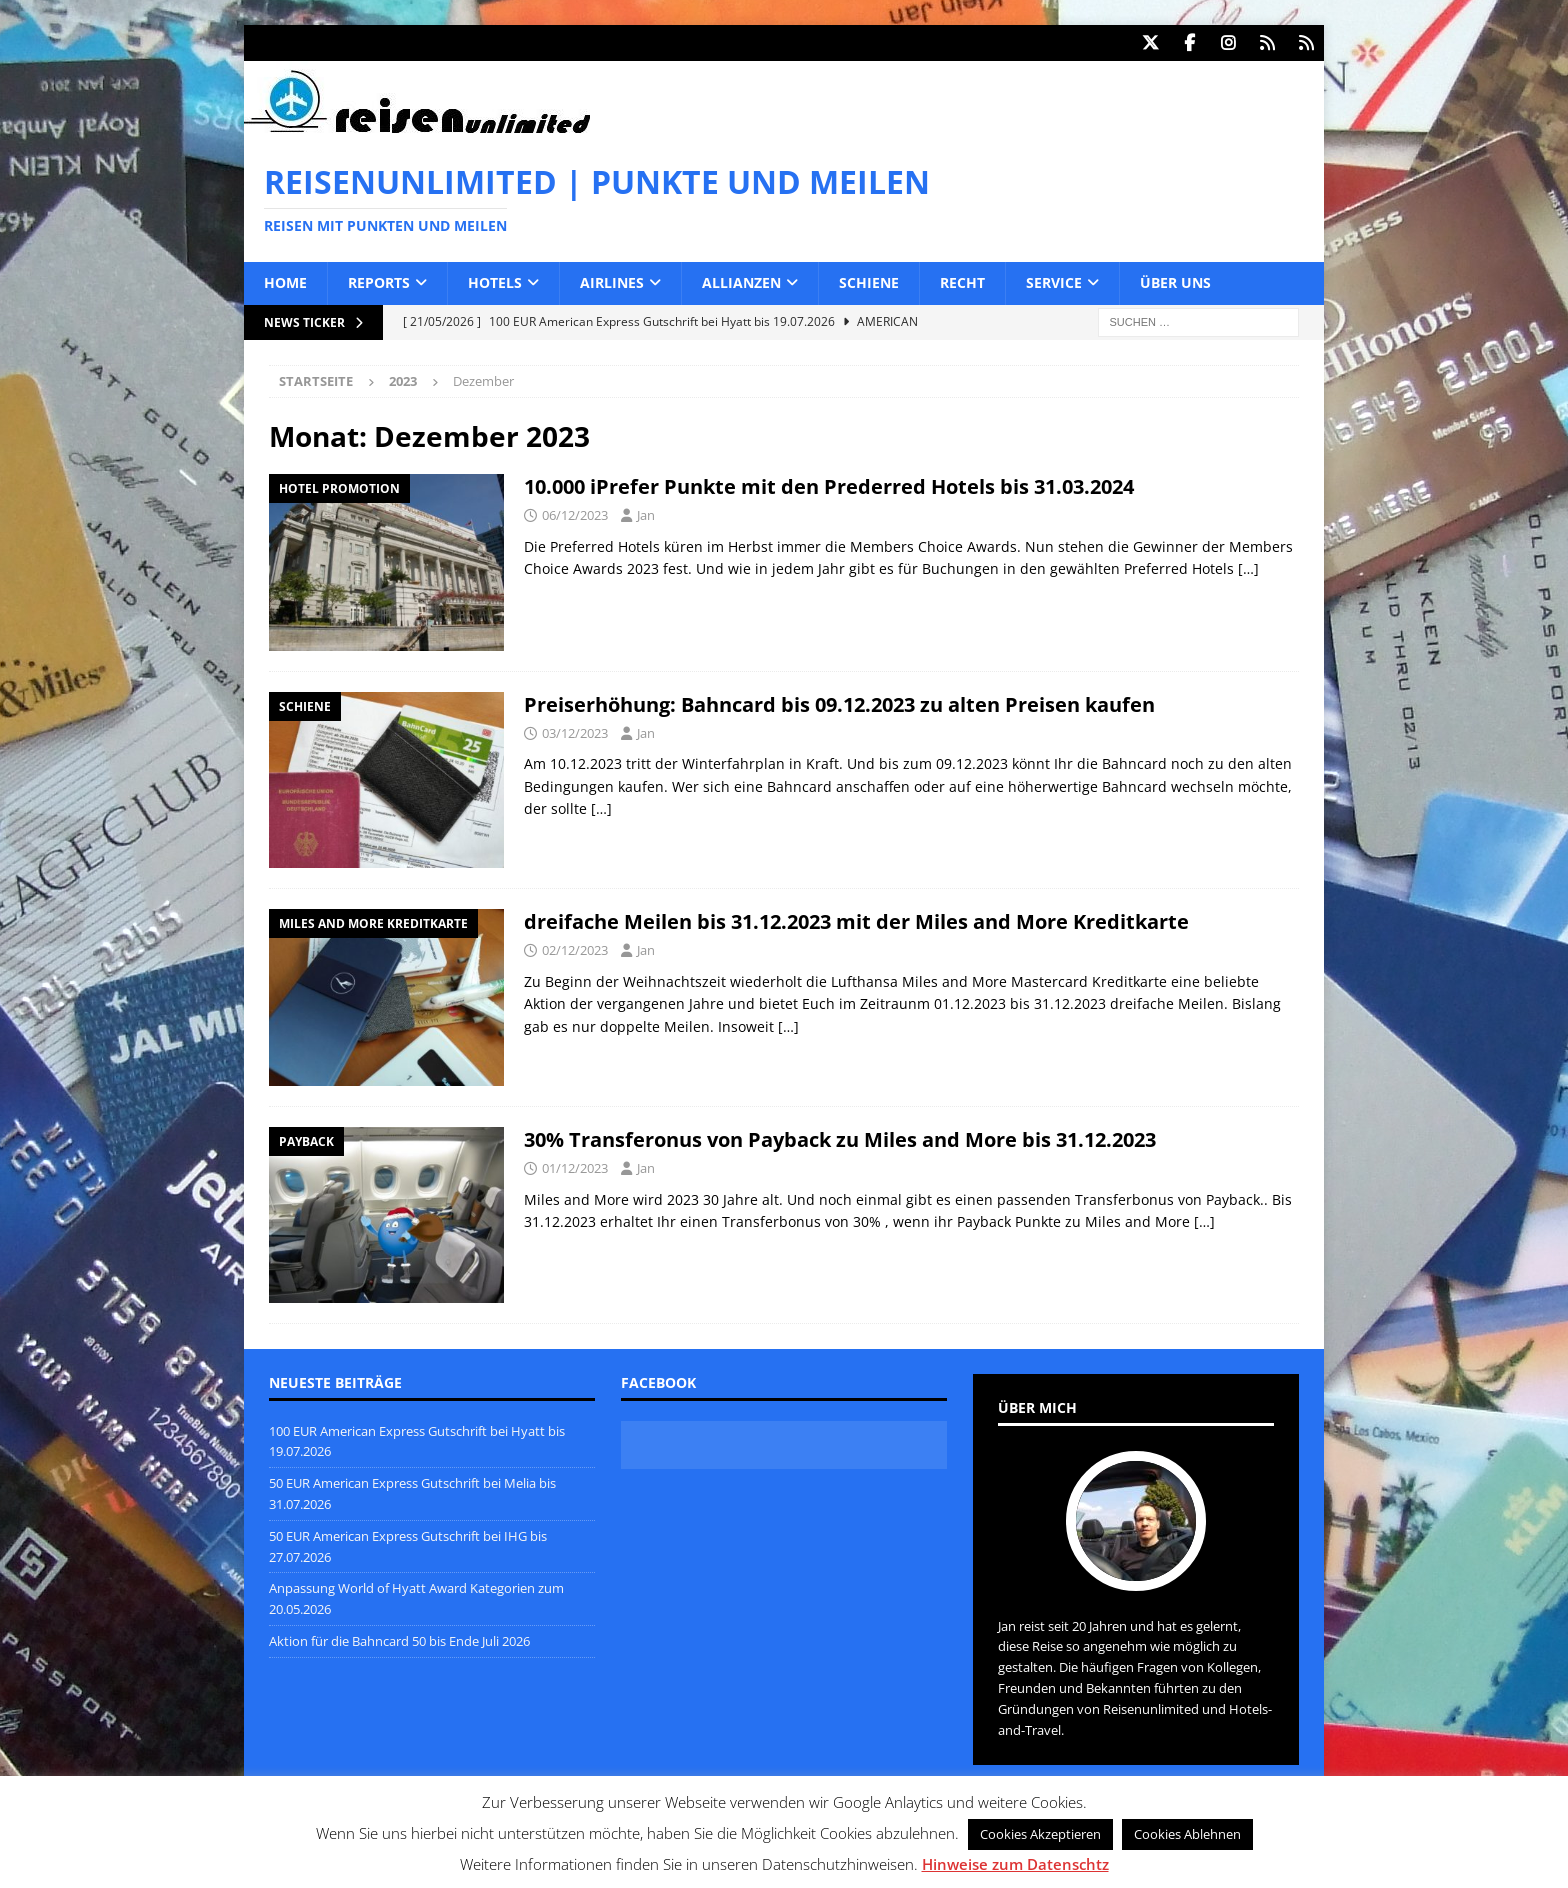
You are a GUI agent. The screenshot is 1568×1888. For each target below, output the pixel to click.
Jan (646, 514)
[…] (1248, 567)
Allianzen (741, 281)
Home (285, 281)
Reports (379, 281)
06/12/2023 (575, 514)
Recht (962, 281)
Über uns (1175, 281)
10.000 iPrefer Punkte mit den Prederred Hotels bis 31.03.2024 (829, 485)
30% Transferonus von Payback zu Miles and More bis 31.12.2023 (840, 1138)
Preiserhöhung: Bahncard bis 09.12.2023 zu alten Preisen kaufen (839, 703)
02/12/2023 (575, 949)
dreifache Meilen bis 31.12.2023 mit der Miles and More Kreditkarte (856, 920)
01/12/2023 (575, 1167)
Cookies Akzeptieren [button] (1040, 1834)
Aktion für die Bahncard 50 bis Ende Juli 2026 (399, 1640)
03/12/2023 (575, 732)
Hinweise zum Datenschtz (1015, 1864)
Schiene (869, 281)
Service (1054, 281)
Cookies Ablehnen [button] (1187, 1834)
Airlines (612, 281)
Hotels (495, 281)
